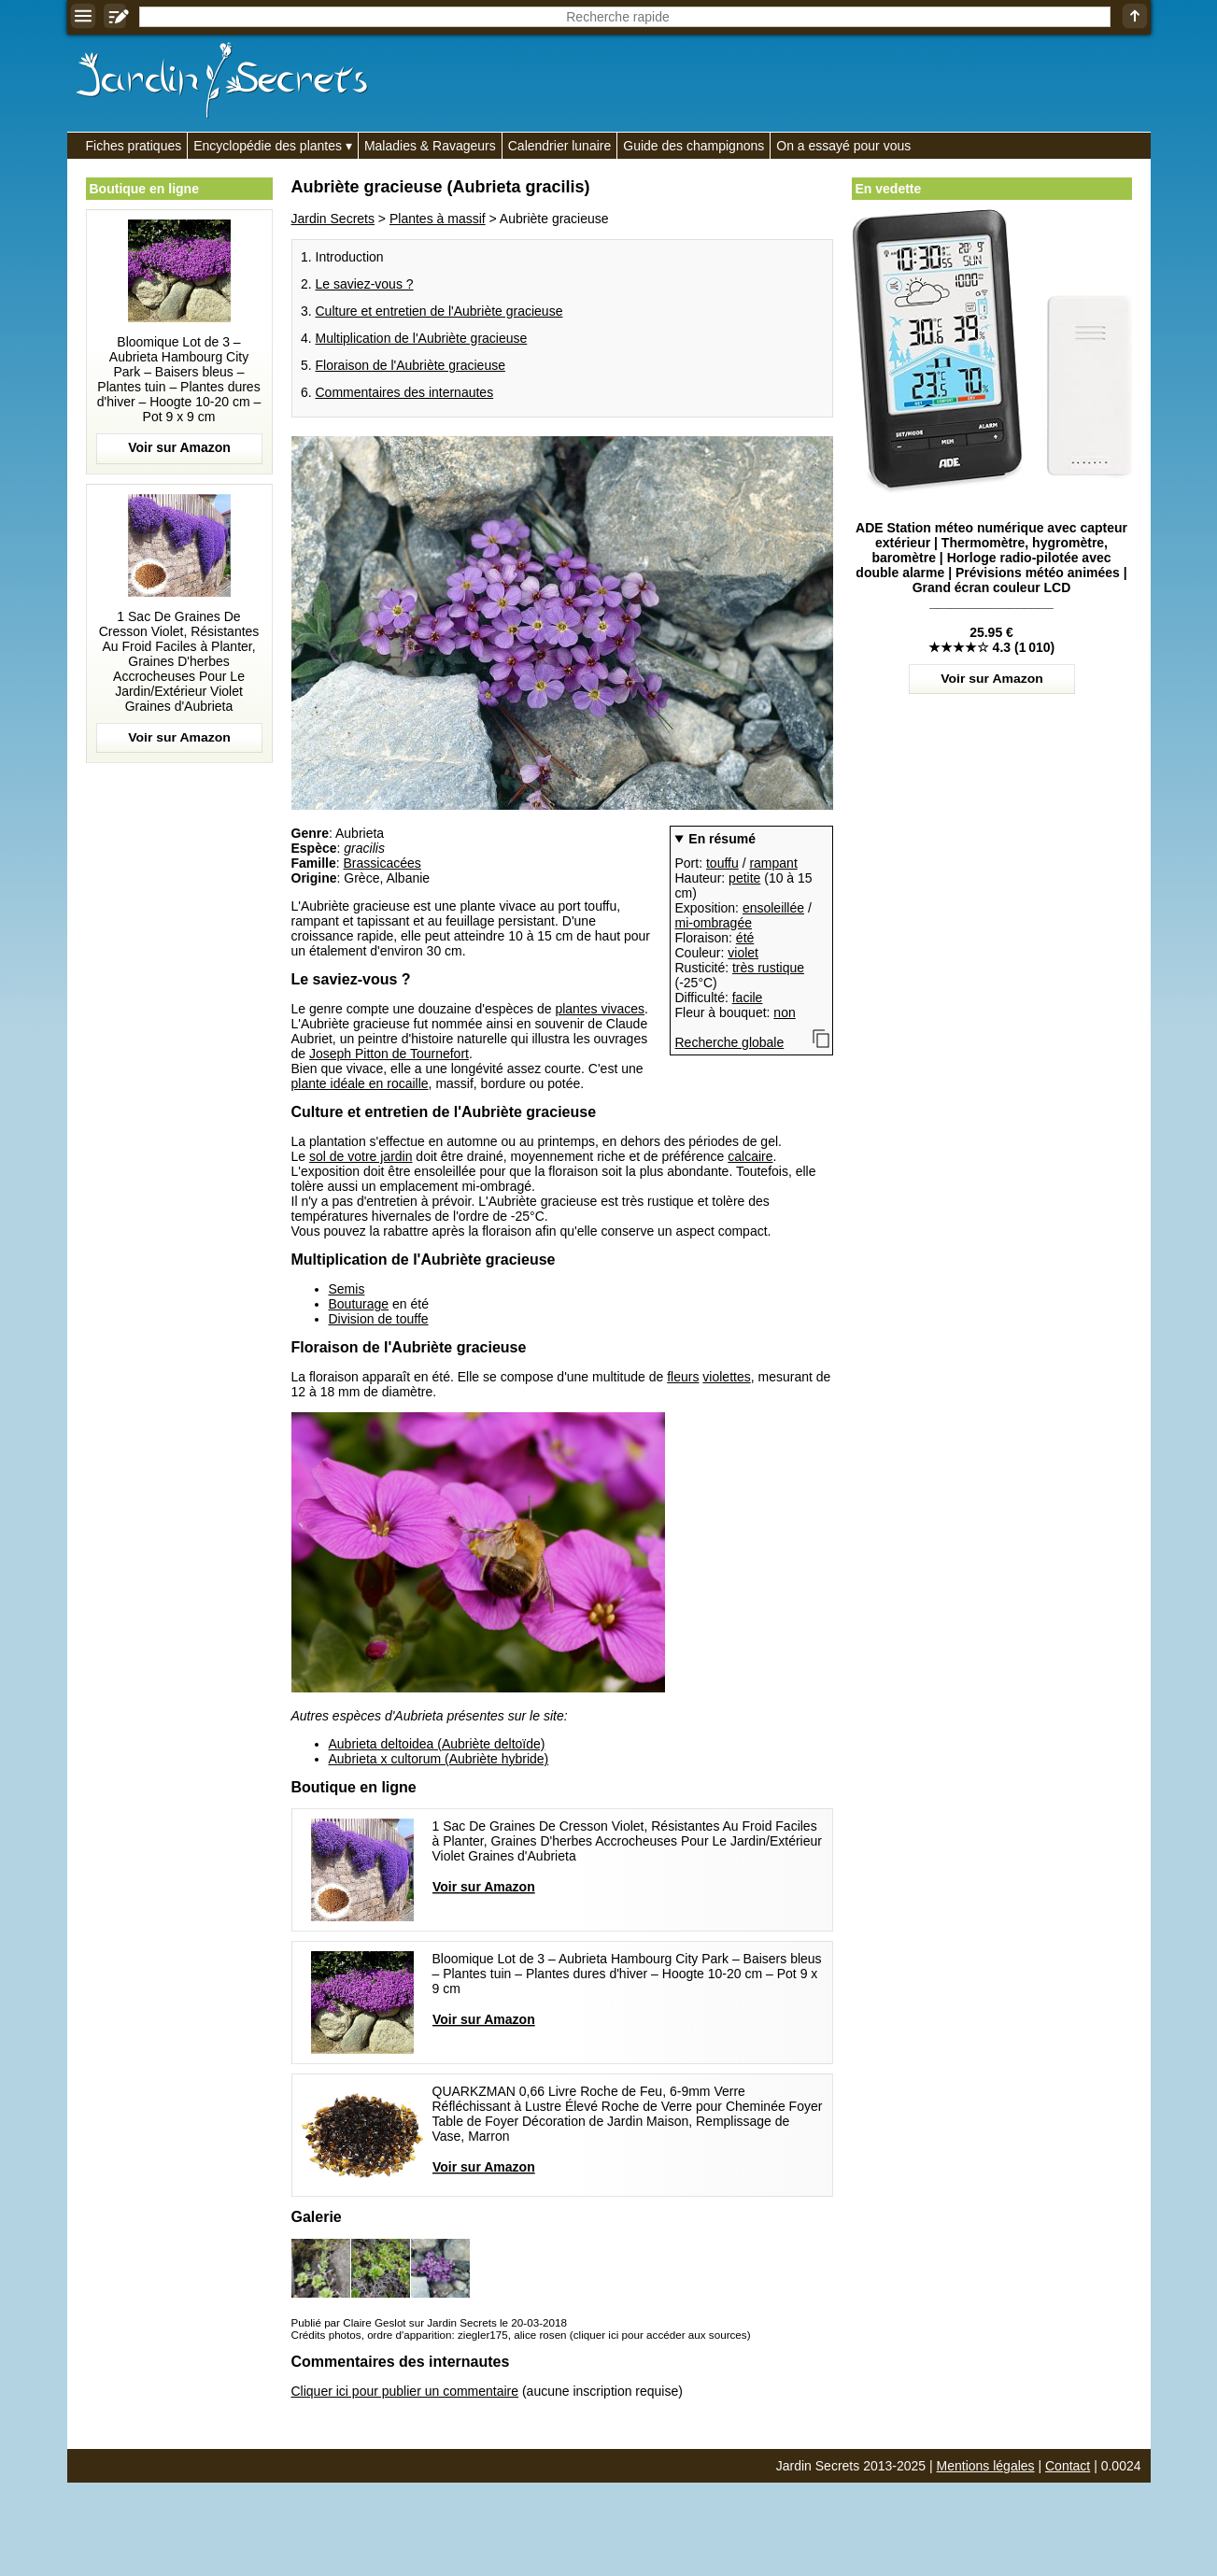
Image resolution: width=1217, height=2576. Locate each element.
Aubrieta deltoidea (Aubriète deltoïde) (437, 1743)
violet (743, 952)
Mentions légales (986, 2465)
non (784, 1012)
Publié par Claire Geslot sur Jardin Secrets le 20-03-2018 (429, 2322)
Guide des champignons (693, 145)
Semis (347, 1288)
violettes (726, 1376)
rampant (773, 863)
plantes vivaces (599, 1008)
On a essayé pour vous (843, 145)
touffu (722, 863)
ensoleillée (773, 907)
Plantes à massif (437, 218)
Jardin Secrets (333, 218)
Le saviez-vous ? (365, 283)
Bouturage (359, 1303)
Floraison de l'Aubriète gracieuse (410, 365)
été (745, 937)
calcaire (750, 1156)
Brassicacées (382, 863)
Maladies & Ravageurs (430, 145)
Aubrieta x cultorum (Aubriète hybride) (439, 1758)
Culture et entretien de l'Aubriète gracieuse (439, 311)
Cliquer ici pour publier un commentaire (405, 2391)
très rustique (768, 967)
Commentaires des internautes (405, 392)
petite (744, 877)
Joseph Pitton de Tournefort (389, 1053)
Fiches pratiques (134, 145)
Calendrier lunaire (560, 145)
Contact (1067, 2465)
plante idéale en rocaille (360, 1083)
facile (747, 997)
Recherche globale (730, 1042)
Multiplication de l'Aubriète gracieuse (422, 338)
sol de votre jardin (361, 1156)
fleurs (683, 1376)
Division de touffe (379, 1318)
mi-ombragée (713, 922)
